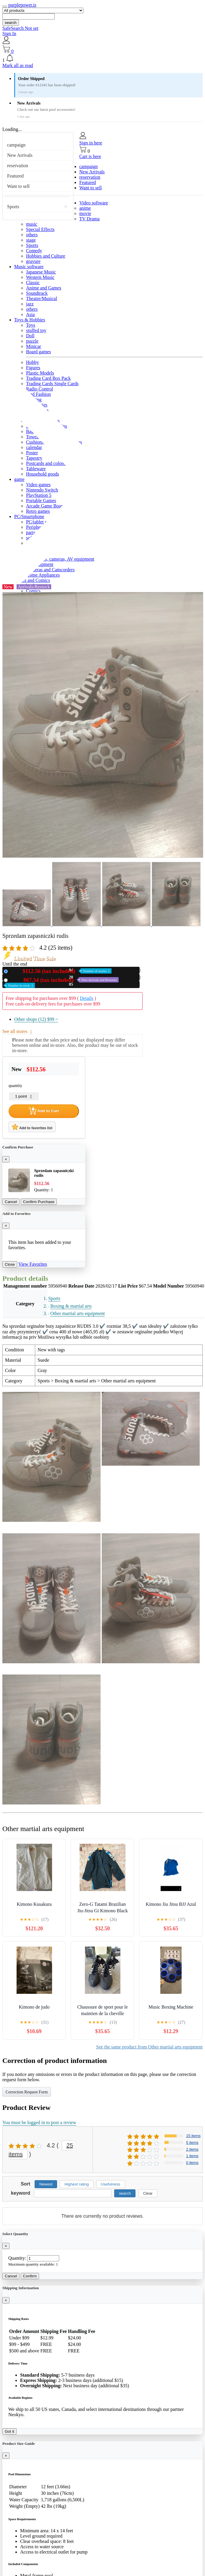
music (31, 224)
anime (85, 208)
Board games (38, 351)
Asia (30, 314)
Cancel (11, 1202)
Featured (15, 175)
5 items (192, 2142)
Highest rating (76, 2184)
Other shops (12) (36, 1019)
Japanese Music (41, 271)
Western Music (40, 277)
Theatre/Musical (41, 298)
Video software (93, 202)
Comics (33, 590)
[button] (102, 58)
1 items (192, 2156)
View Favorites (32, 1264)
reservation (17, 165)
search (11, 22)
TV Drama (89, 218)
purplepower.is (22, 4)
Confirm (30, 2276)
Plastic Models (40, 372)
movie (85, 213)
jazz (30, 303)
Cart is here (90, 156)
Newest (45, 2184)
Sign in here (90, 142)
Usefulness (110, 2184)
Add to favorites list (32, 1127)
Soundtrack (37, 293)
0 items (192, 2162)
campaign (16, 144)
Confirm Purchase (39, 1202)
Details (86, 998)
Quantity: (17, 2258)
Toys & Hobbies (29, 319)
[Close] (5, 1159)
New (61, 971)
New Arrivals (20, 155)
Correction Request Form (27, 2092)
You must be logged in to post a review (39, 2122)
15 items (193, 2136)
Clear (148, 2193)
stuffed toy (36, 330)
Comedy (34, 250)
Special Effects (40, 229)
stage (31, 240)
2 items (192, 2149)
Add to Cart (44, 1111)
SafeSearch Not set (20, 28)
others (32, 234)
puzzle (32, 341)
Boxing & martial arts (71, 1306)
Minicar (33, 346)
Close (10, 1264)
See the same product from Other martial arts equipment (149, 2046)
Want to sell (18, 186)
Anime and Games (43, 287)
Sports (13, 206)
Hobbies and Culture (45, 255)
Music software (28, 266)
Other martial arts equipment (77, 1313)
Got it (9, 2431)
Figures (33, 367)
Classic (33, 282)
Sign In (9, 33)
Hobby (32, 362)
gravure (33, 261)
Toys (30, 325)
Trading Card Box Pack (48, 378)
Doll (30, 335)
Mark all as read (17, 65)
